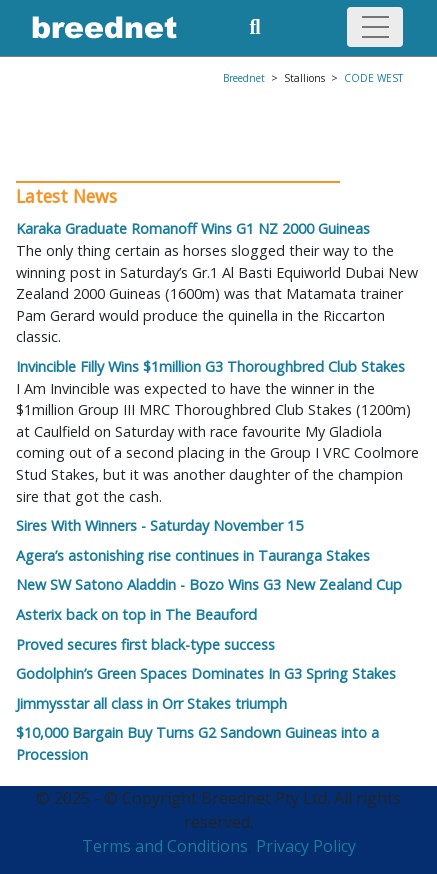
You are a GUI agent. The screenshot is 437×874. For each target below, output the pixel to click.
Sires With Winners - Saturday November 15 (159, 525)
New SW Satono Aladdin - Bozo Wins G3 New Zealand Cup (209, 584)
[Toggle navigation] (375, 27)
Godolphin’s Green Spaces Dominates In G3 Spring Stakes (206, 673)
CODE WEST (373, 78)
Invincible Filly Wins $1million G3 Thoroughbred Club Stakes (210, 366)
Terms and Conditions (165, 846)
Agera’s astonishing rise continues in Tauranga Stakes (193, 555)
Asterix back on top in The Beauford (136, 614)
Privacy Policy (306, 846)
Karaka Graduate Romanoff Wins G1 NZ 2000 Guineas (193, 228)
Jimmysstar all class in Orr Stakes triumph (151, 703)
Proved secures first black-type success (145, 644)
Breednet (244, 78)
